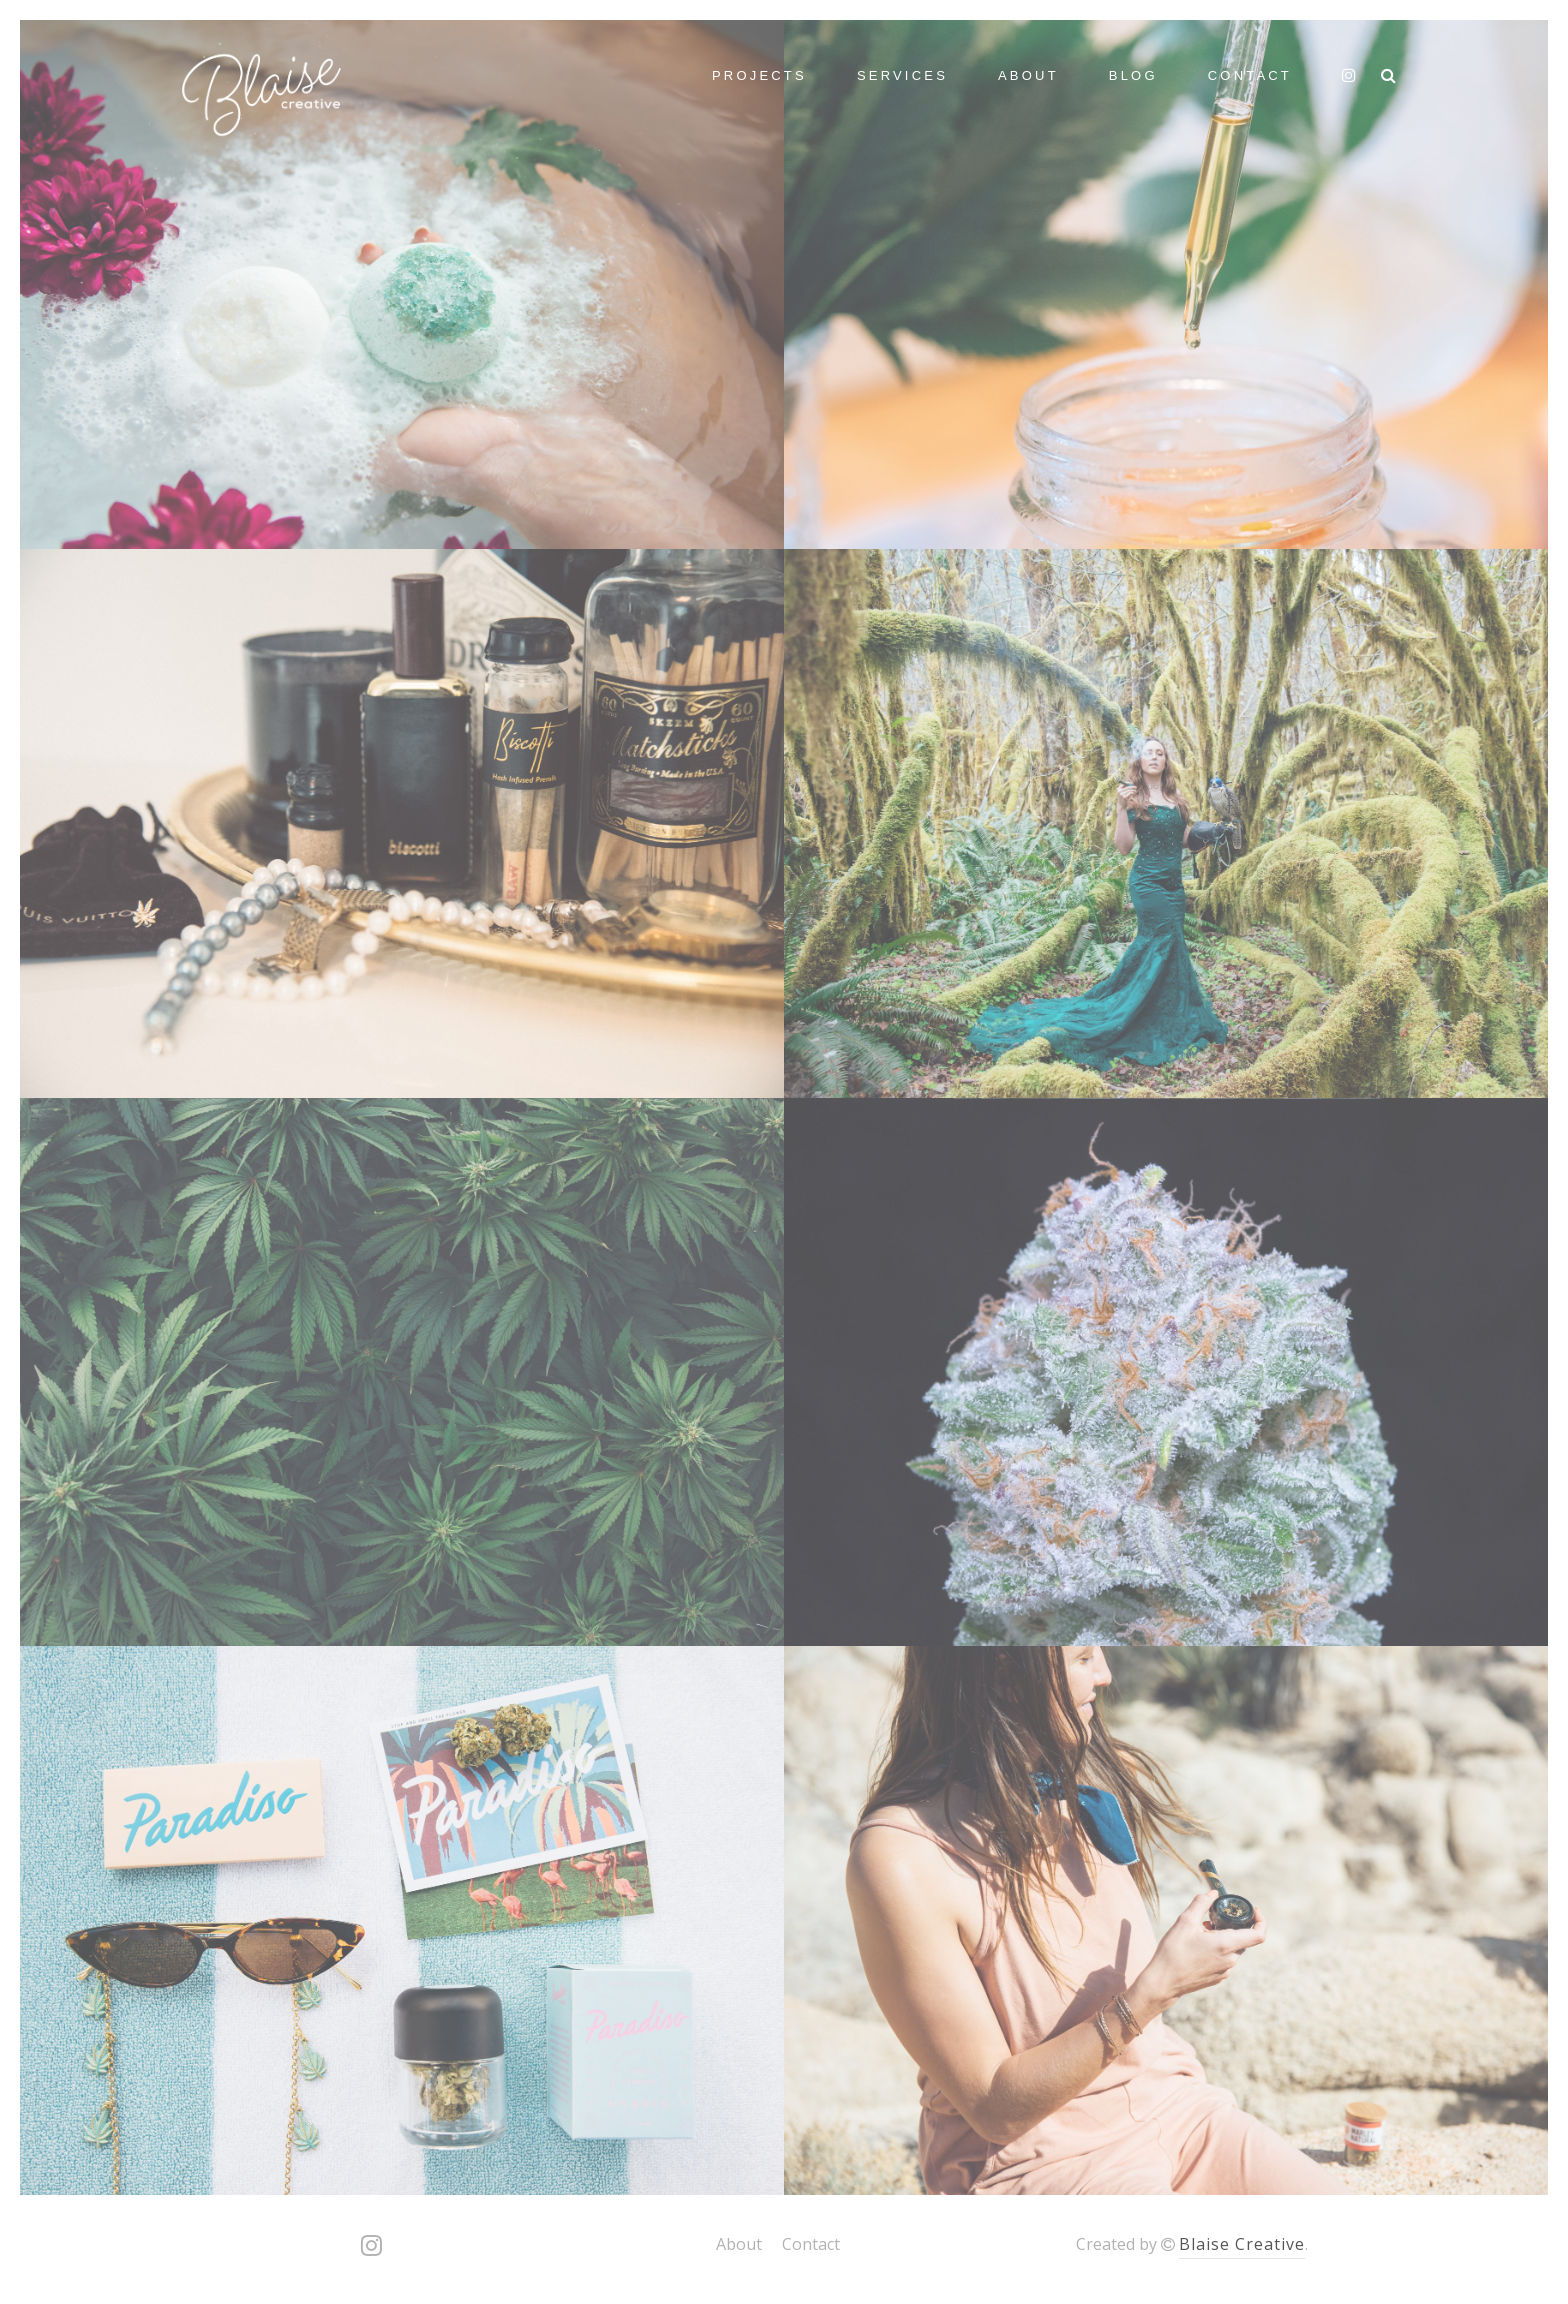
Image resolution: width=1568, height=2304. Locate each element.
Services (902, 75)
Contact (1250, 75)
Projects (759, 75)
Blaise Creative (1242, 2244)
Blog (1133, 75)
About (1028, 75)
